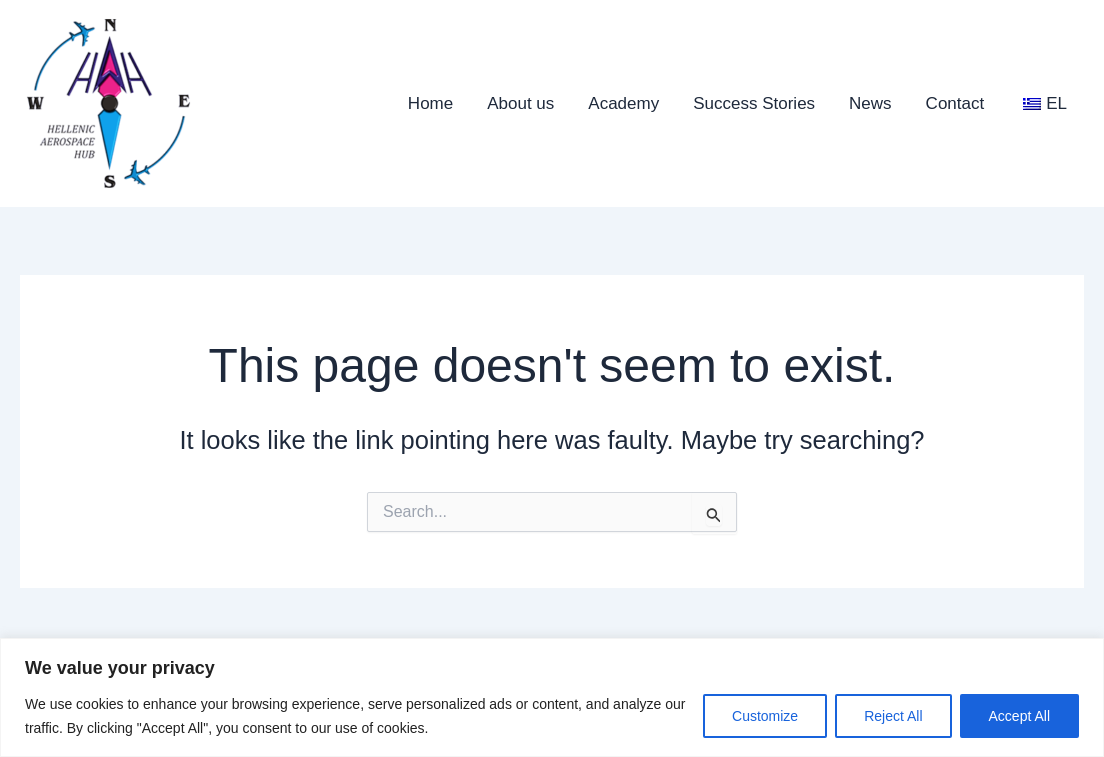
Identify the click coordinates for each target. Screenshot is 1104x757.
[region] (552, 697)
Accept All (1019, 716)
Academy (623, 103)
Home (430, 103)
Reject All (893, 716)
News (870, 103)
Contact (955, 103)
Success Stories (754, 103)
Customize (765, 716)
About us (520, 103)
